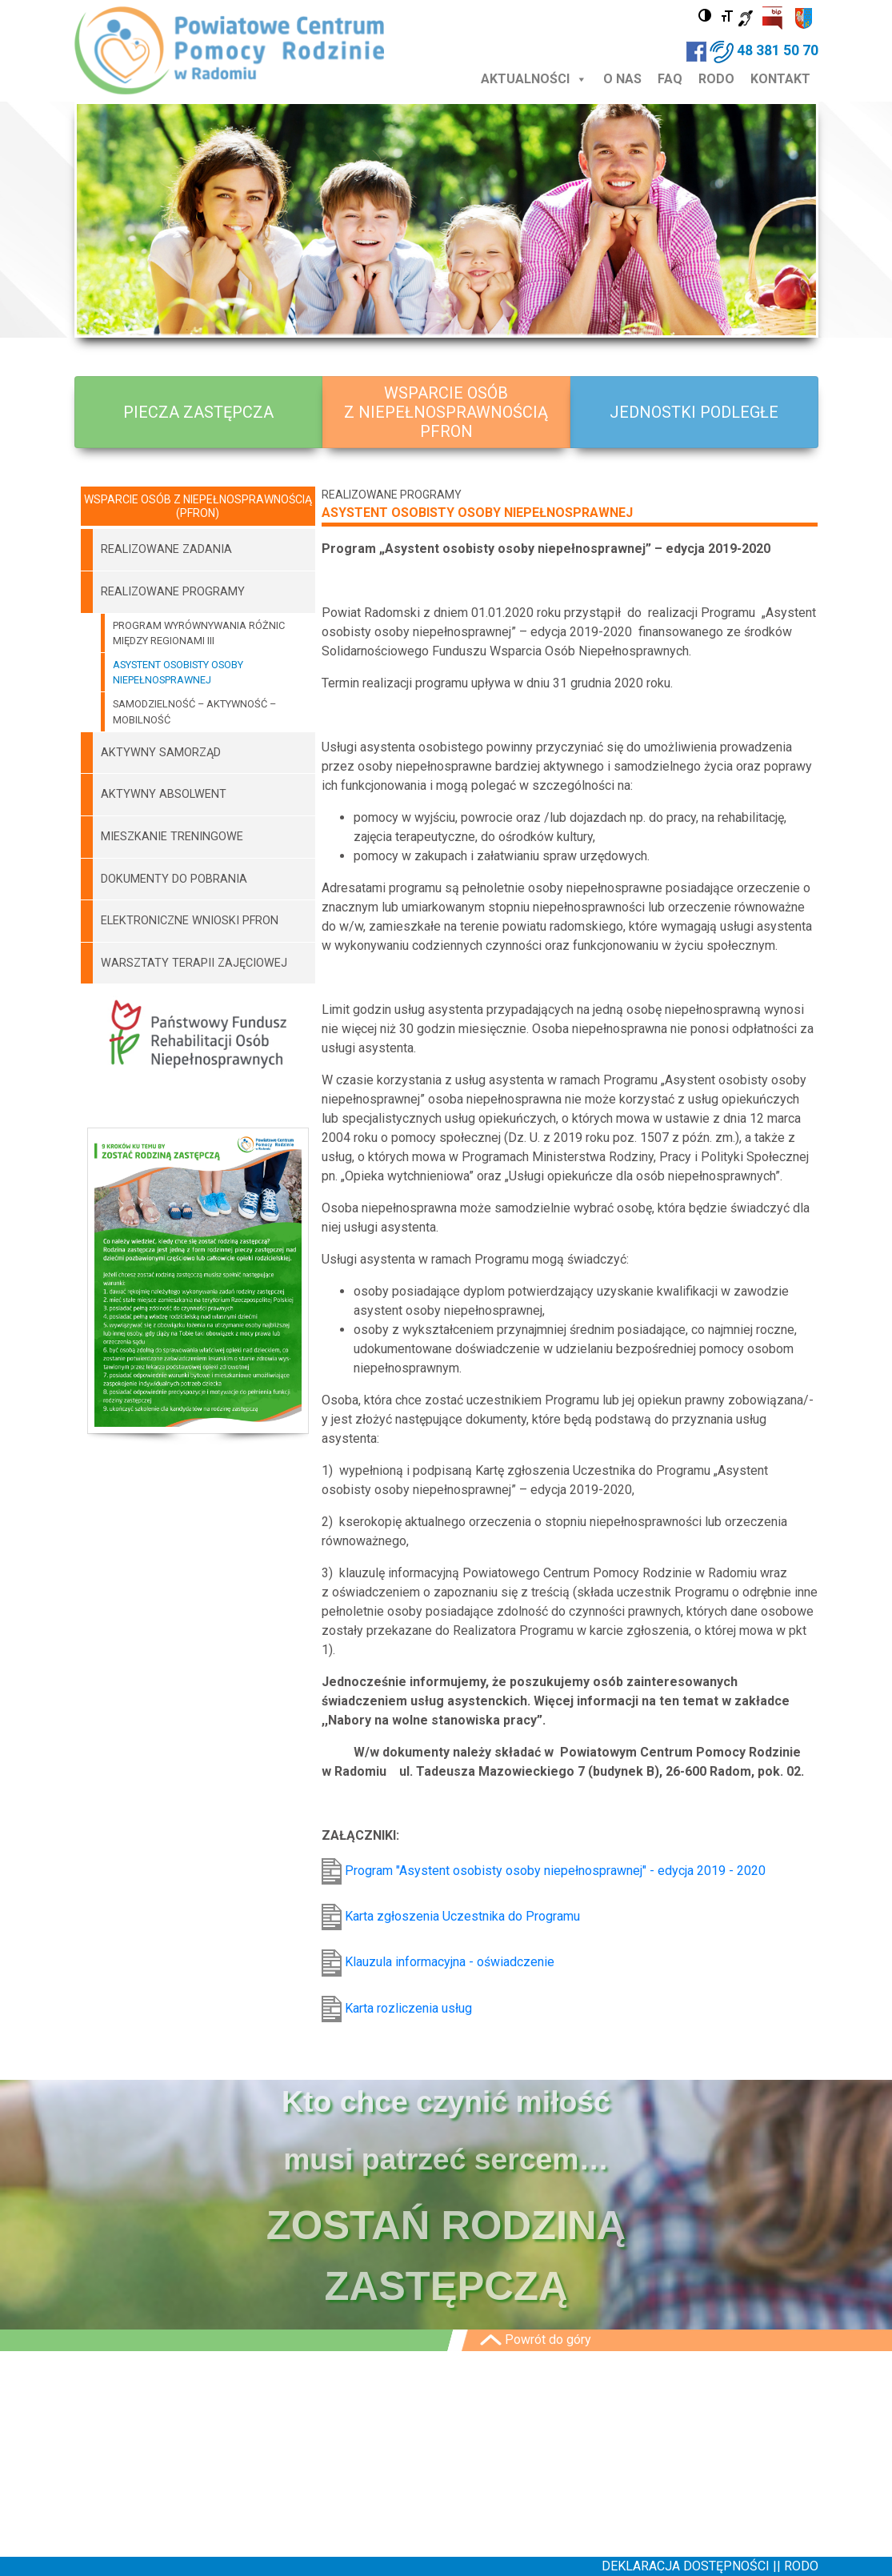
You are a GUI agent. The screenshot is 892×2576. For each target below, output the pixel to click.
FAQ (670, 78)
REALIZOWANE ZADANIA (166, 549)
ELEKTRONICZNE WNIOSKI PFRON (189, 920)
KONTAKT (780, 78)
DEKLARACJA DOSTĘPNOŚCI (687, 2566)
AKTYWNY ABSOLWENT (163, 794)
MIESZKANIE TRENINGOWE (172, 836)
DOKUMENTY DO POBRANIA (174, 879)
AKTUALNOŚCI (534, 78)
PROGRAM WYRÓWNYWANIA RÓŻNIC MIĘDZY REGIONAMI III (199, 633)
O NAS (622, 78)
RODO (716, 78)
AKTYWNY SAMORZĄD (161, 752)
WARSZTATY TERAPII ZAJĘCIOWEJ (194, 963)
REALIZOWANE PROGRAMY (173, 592)
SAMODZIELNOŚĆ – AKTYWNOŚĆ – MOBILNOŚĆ (194, 711)
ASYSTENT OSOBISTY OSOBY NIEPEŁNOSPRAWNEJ (178, 672)
